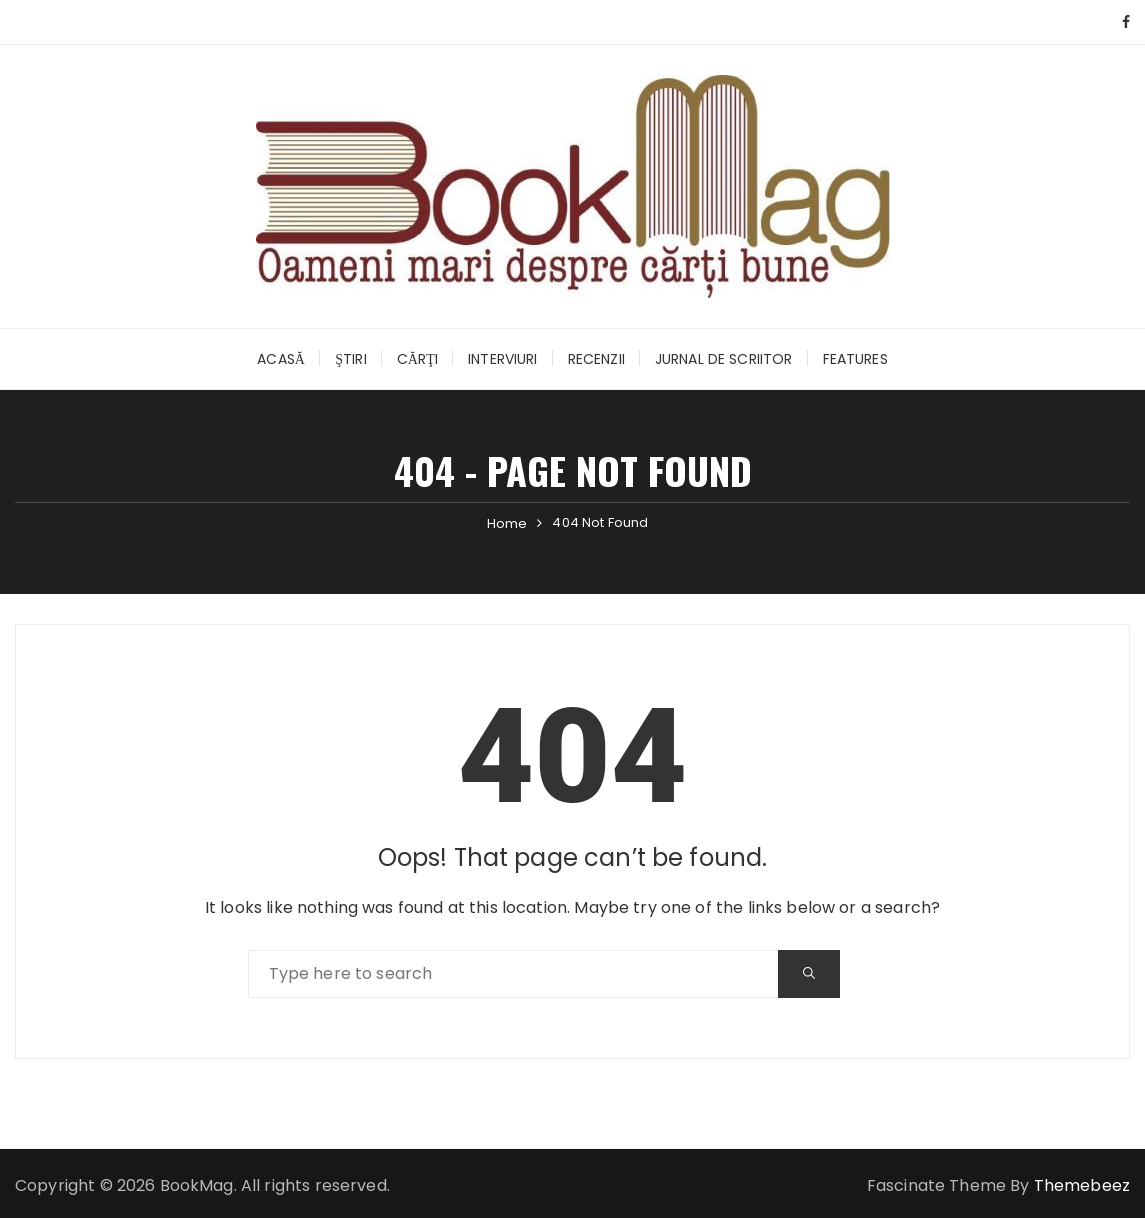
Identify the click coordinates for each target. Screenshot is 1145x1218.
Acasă (281, 359)
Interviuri (503, 359)
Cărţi (417, 359)
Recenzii (596, 359)
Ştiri (351, 359)
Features (855, 359)
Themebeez (1082, 1185)
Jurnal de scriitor (724, 359)
